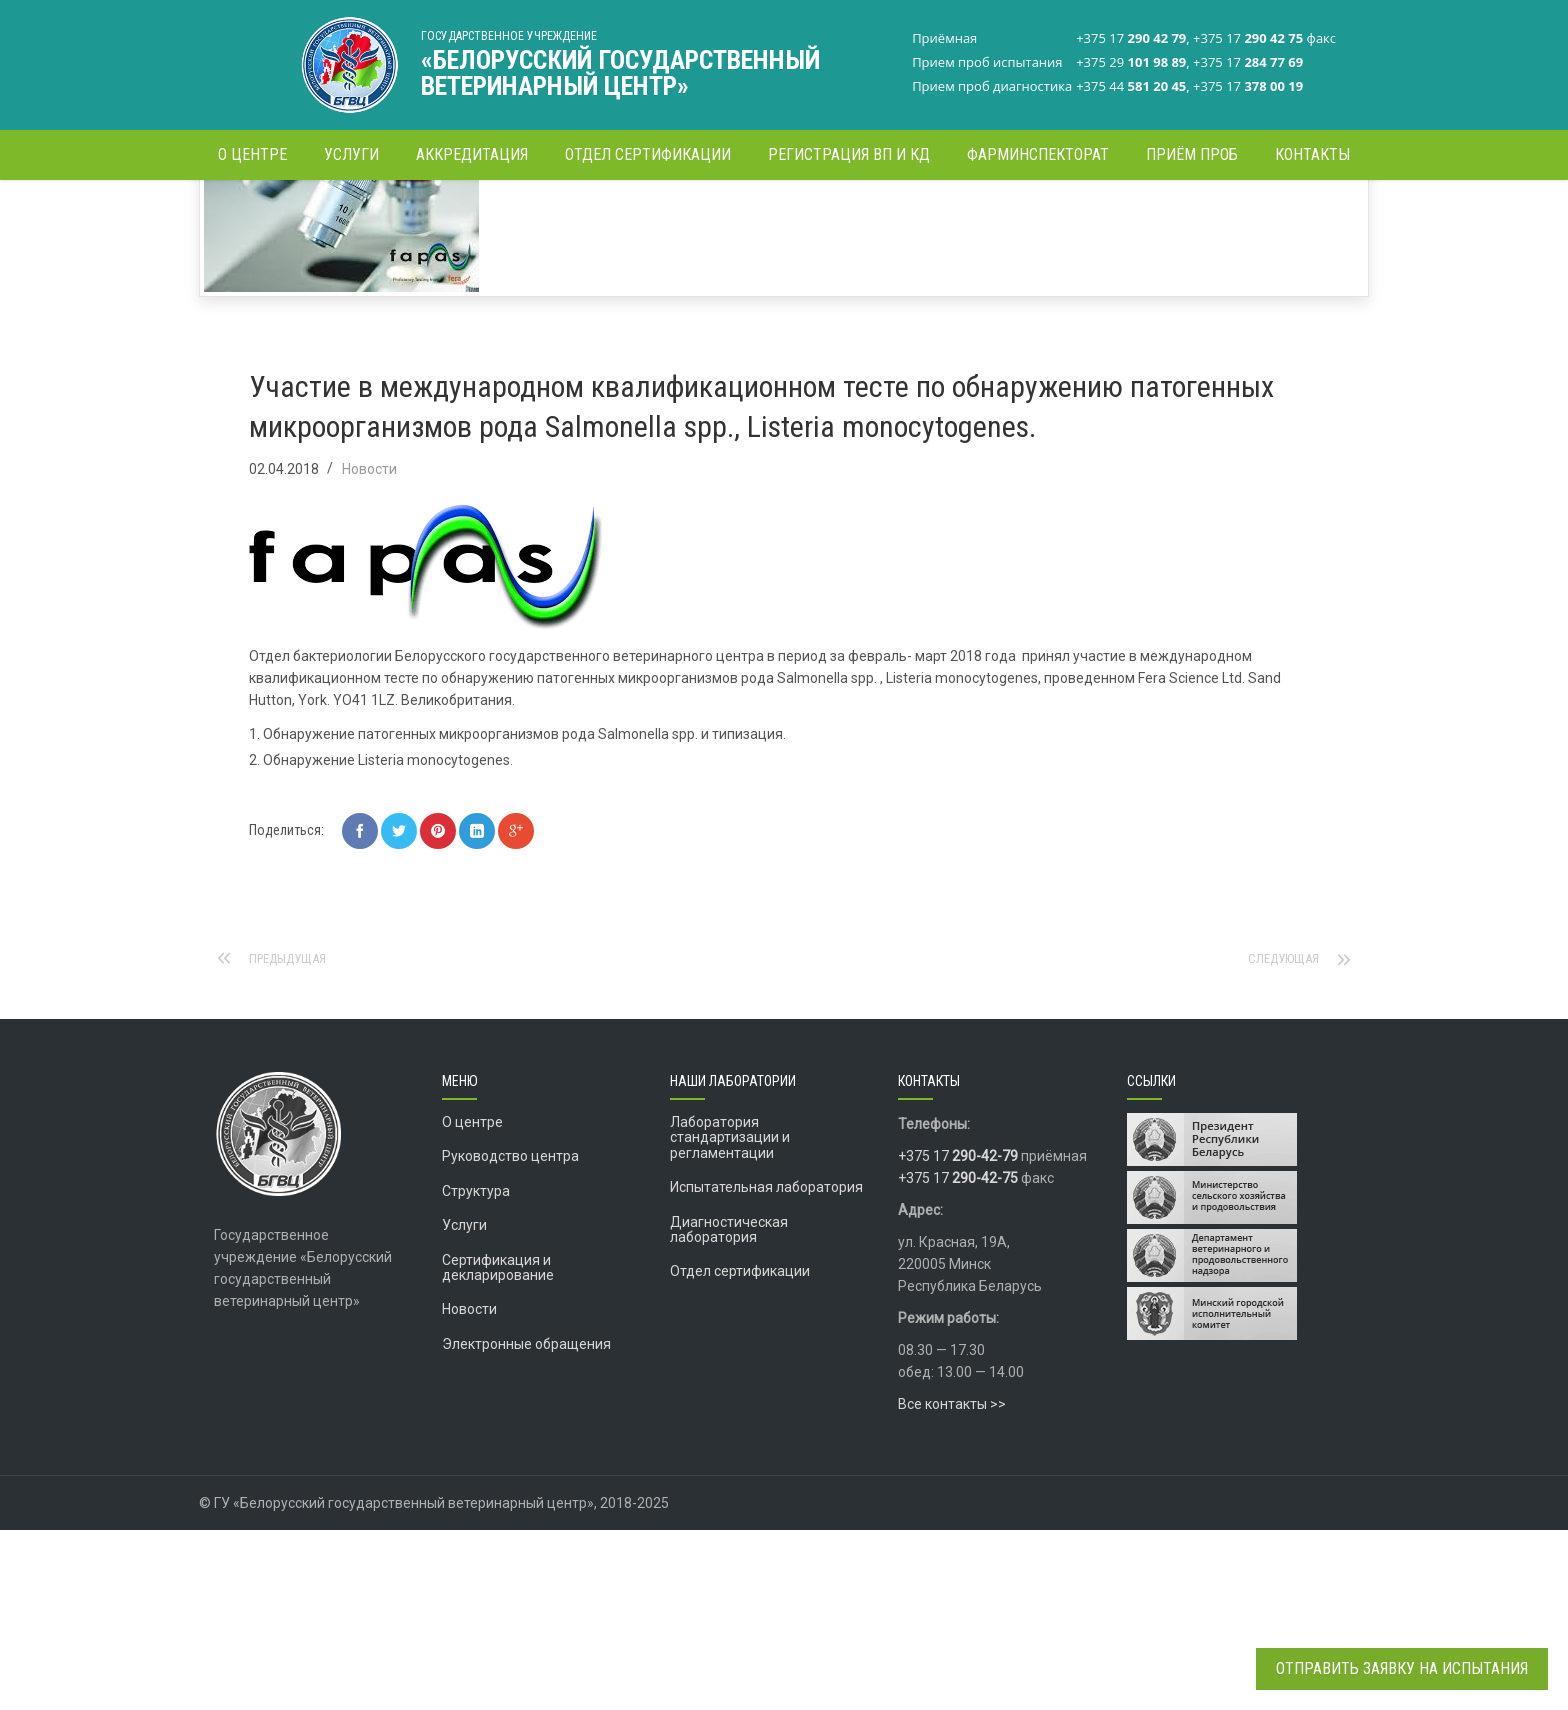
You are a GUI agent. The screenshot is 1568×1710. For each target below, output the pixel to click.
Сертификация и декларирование (498, 1447)
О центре (472, 1302)
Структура (476, 1371)
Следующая (1279, 1139)
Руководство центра (510, 1336)
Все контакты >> (952, 1584)
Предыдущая (293, 1139)
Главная (399, 214)
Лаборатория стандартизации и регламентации (730, 1317)
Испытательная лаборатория (766, 1367)
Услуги (464, 1405)
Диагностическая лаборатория (729, 1409)
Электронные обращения (526, 1524)
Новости (466, 214)
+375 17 (958, 1336)
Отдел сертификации (740, 1451)
